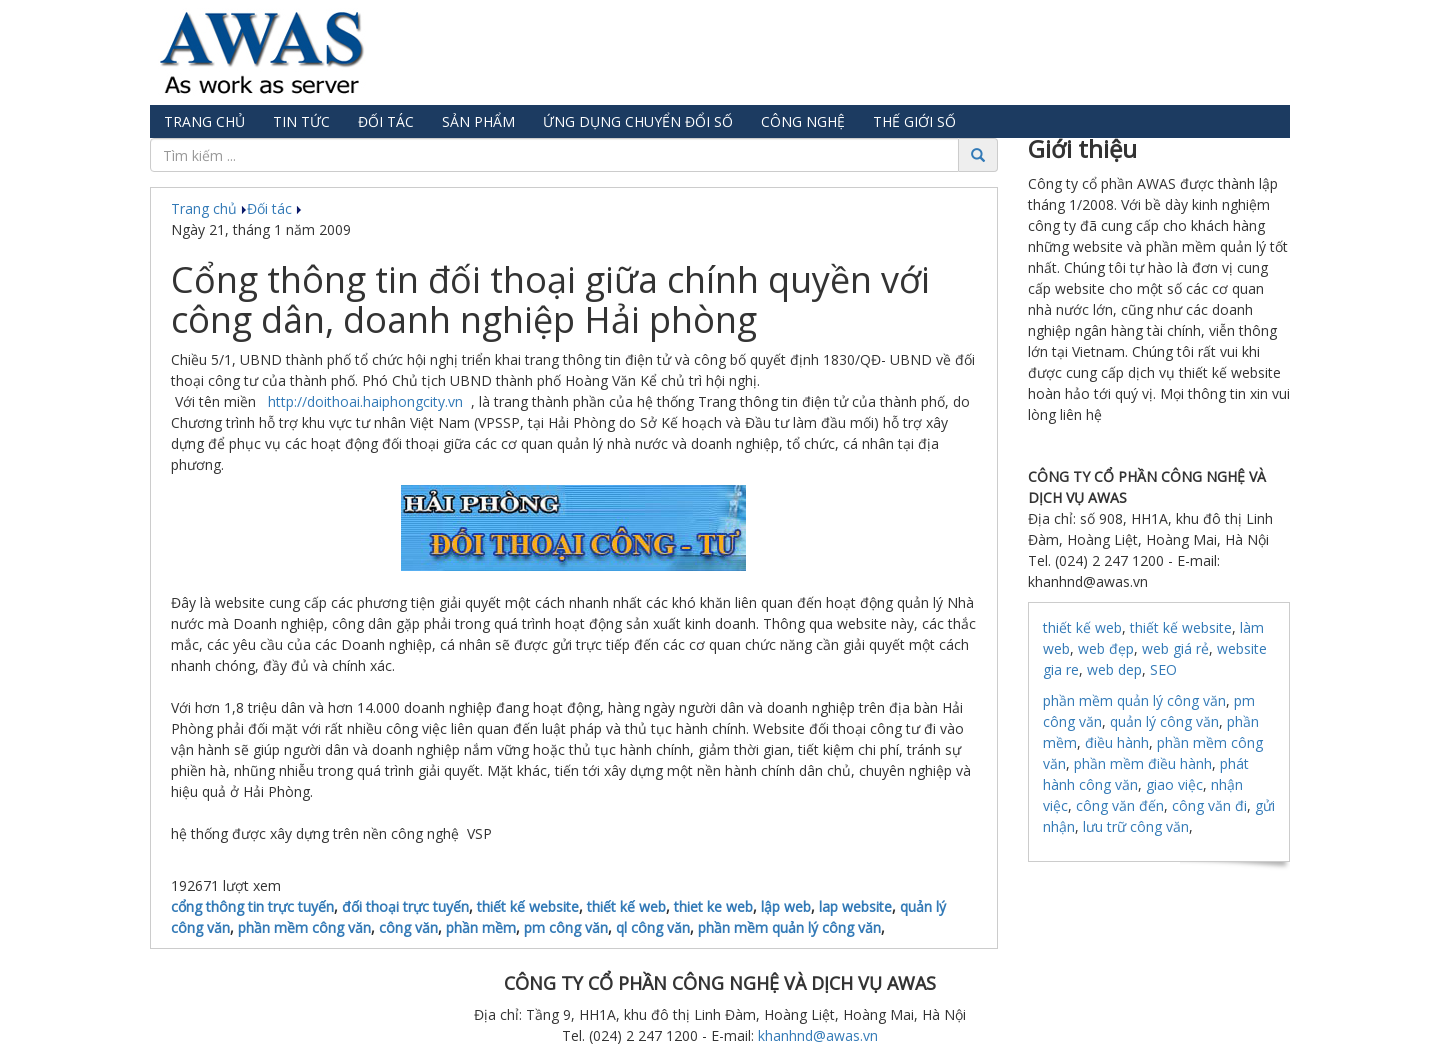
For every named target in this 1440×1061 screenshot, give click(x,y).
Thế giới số (914, 121)
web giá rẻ (1175, 648)
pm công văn (566, 927)
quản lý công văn (1164, 721)
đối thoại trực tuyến (405, 906)
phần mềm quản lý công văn (789, 927)
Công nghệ (803, 121)
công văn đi (1209, 805)
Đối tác (386, 121)
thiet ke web (713, 906)
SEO (1163, 669)
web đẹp (1106, 648)
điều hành (1117, 742)
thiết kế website (528, 906)
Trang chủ (204, 121)
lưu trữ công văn (1136, 826)
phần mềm (481, 927)
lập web (786, 906)
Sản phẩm (478, 121)
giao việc (1174, 784)
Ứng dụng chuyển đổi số (638, 121)
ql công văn (653, 927)
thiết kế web (626, 906)
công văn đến (1120, 805)
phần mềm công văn (304, 927)
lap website (855, 906)
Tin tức (301, 121)
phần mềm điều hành (1143, 763)
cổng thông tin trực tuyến (252, 906)
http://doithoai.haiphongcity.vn (363, 401)
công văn (408, 927)
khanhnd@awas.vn (818, 1035)
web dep (1114, 669)
